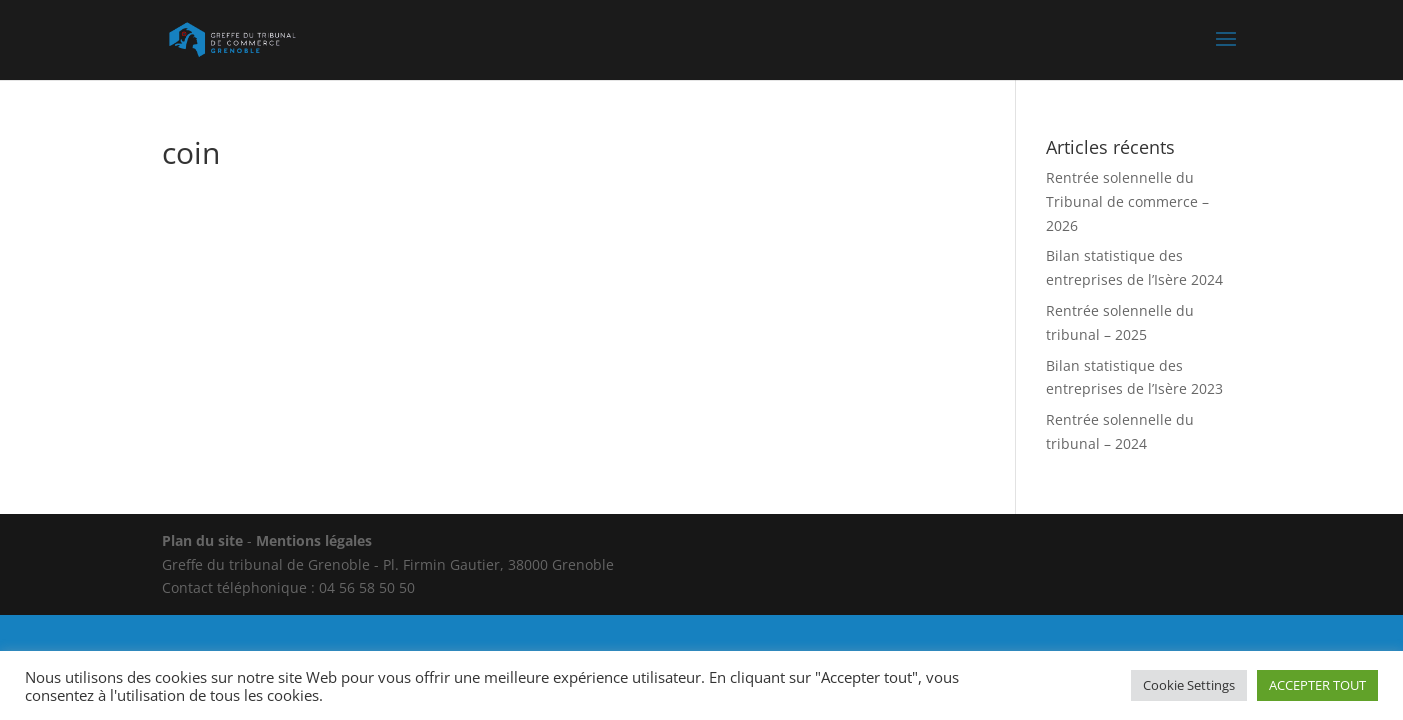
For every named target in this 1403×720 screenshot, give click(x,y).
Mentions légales (314, 540)
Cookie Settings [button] (1189, 685)
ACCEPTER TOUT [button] (1317, 685)
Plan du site (202, 540)
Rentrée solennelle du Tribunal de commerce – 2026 (1127, 201)
